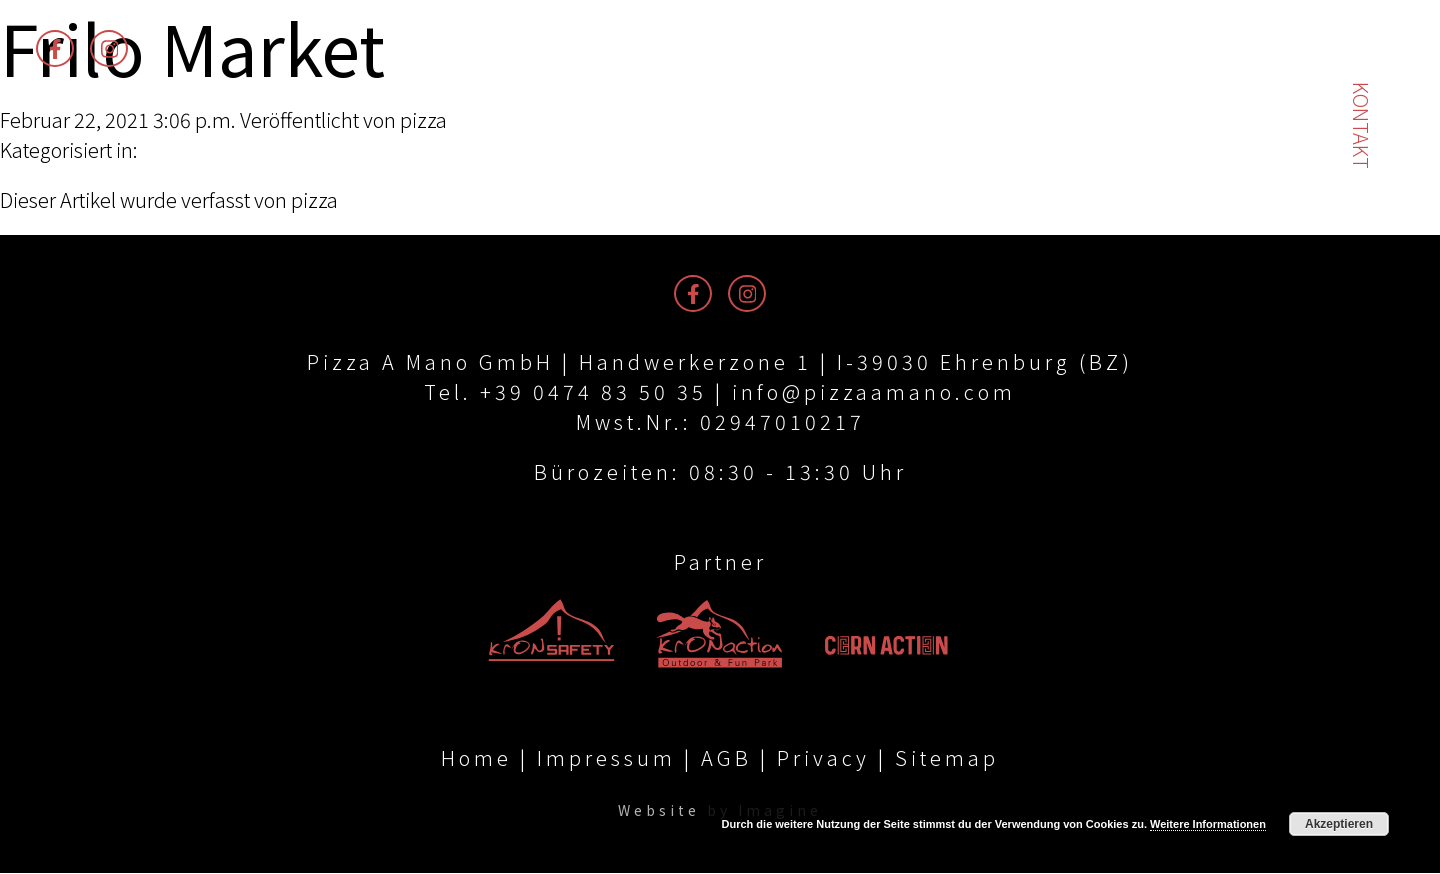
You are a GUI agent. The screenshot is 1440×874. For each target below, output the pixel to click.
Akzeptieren (1339, 824)
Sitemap (947, 758)
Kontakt (1361, 125)
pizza (423, 119)
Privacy (823, 758)
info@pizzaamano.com (874, 391)
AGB (726, 758)
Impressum (606, 758)
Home (476, 758)
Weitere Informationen (1208, 824)
